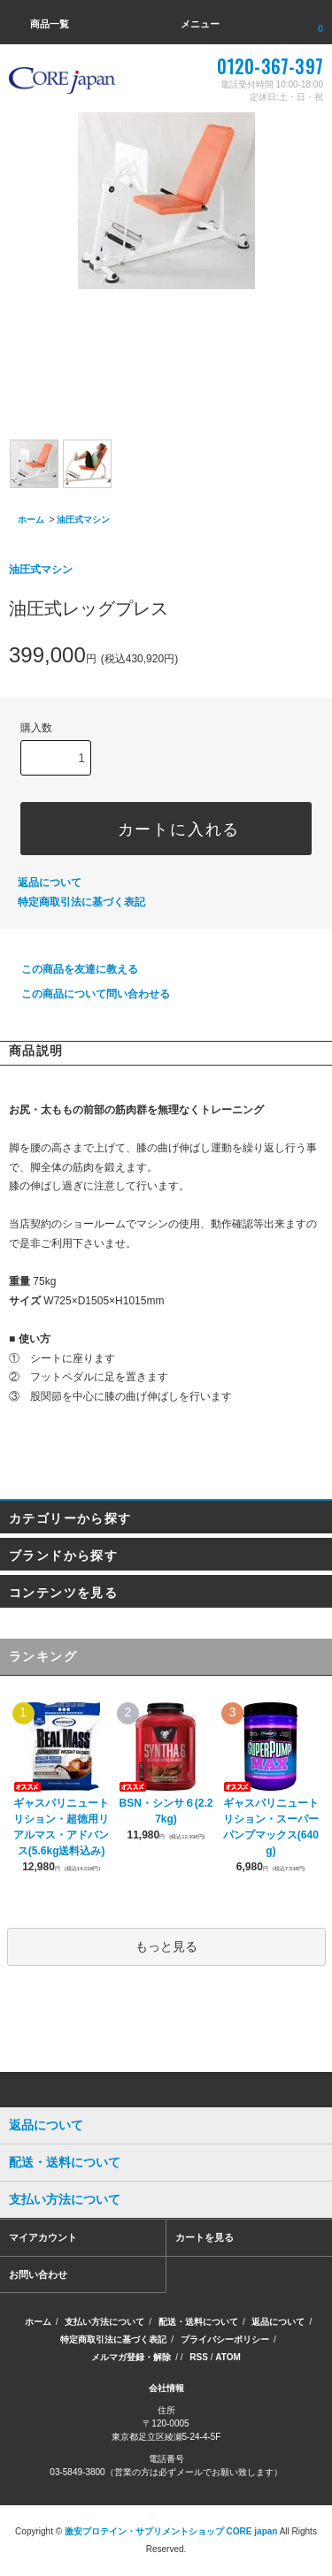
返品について (49, 882)
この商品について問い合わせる (85, 994)
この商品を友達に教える (69, 969)
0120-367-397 (270, 66)
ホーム (31, 519)
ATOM (228, 2357)
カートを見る (204, 2237)
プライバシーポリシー (225, 2339)
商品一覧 (39, 24)
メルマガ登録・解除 (131, 2357)
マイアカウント (43, 2237)
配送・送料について (198, 2322)
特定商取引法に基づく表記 (81, 902)
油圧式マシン (83, 519)
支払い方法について (104, 2322)
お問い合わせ (38, 2274)
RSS (198, 2357)
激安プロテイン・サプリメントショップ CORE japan (171, 2531)
